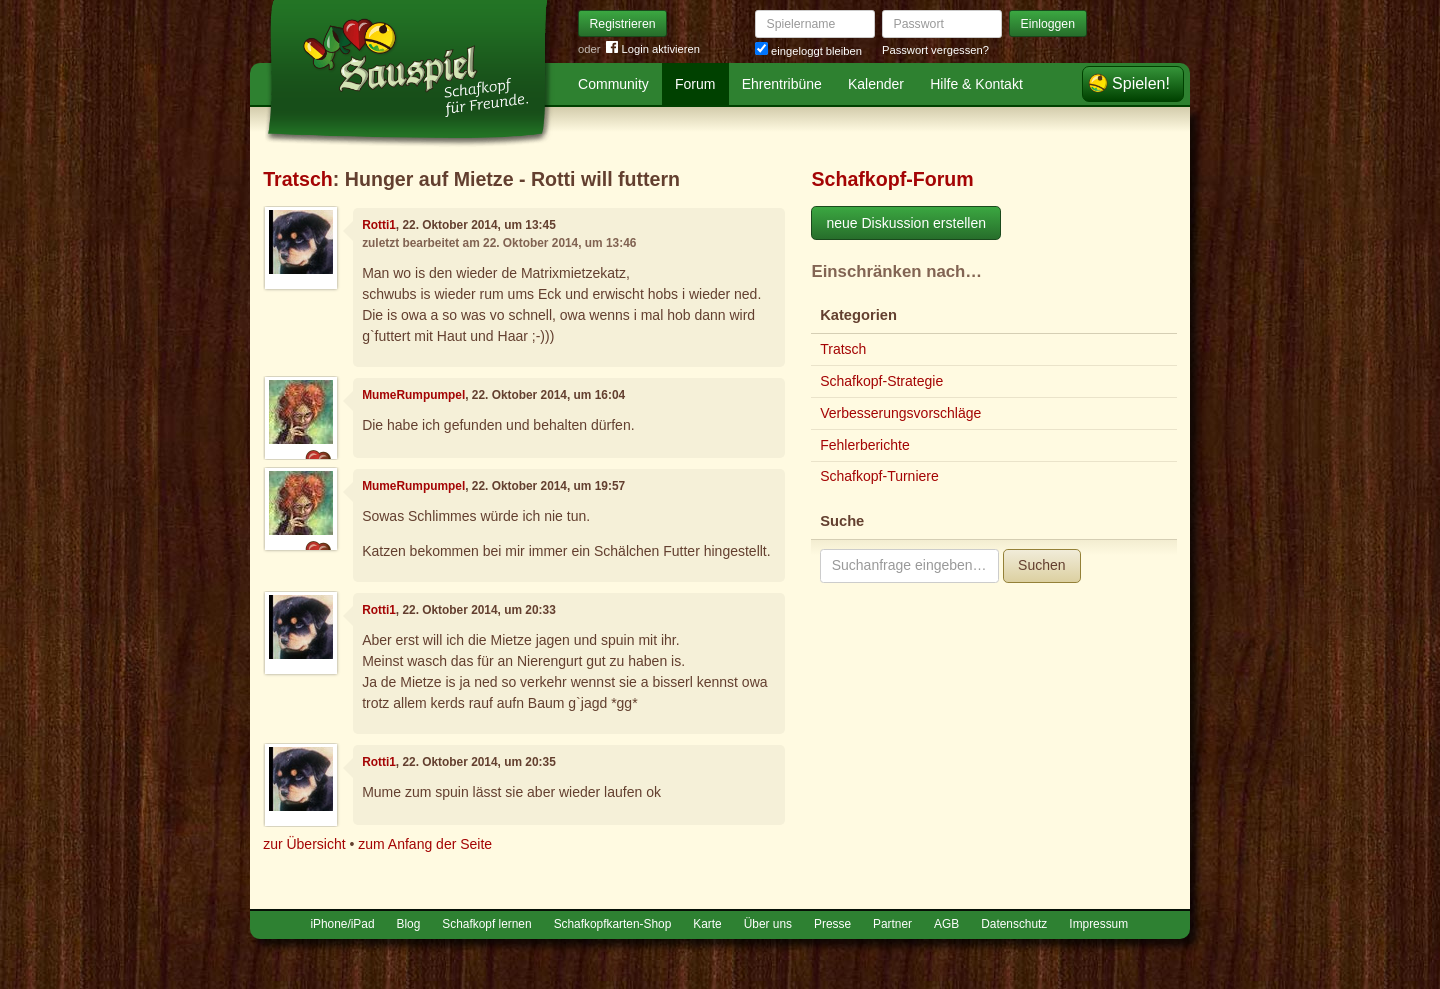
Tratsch (298, 179)
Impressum (1098, 924)
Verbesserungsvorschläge (900, 413)
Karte (707, 924)
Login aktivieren (653, 49)
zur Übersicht (304, 844)
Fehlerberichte (865, 445)
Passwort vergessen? (935, 50)
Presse (832, 924)
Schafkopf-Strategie (881, 381)
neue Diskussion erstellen (906, 223)
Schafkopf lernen (486, 924)
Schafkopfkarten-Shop (613, 924)
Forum (695, 84)
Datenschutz (1014, 924)
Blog (409, 924)
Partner (892, 924)
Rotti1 (379, 225)
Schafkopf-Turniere (879, 476)
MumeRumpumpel (413, 395)
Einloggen (1048, 24)
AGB (946, 924)
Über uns (768, 924)
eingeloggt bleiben (808, 51)
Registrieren (623, 24)
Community (613, 84)
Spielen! (1141, 83)
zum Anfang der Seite (425, 844)
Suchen (1041, 565)
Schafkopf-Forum (892, 179)
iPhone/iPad (342, 924)
